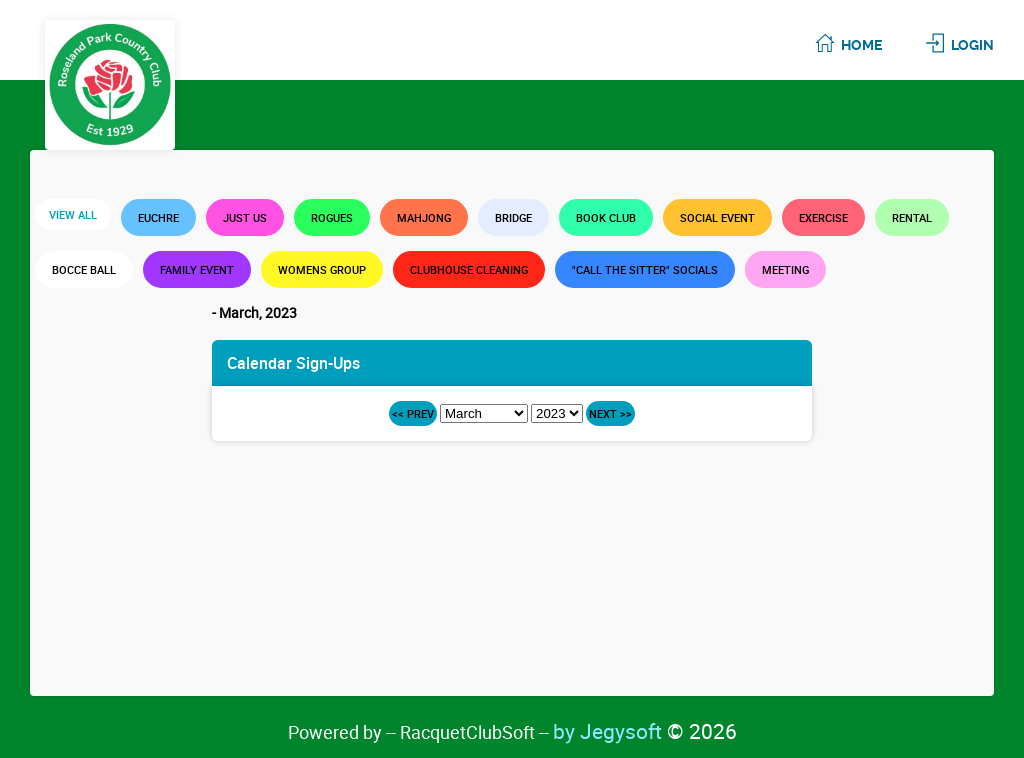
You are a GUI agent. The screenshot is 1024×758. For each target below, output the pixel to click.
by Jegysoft (645, 731)
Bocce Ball (84, 269)
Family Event (197, 269)
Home (861, 45)
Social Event (717, 217)
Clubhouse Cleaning (469, 269)
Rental (912, 217)
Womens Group (322, 269)
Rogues (332, 217)
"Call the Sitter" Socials (645, 269)
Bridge (513, 217)
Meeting (785, 269)
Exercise (823, 217)
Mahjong (424, 217)
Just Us (245, 217)
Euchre (158, 217)
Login (972, 45)
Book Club (606, 217)
